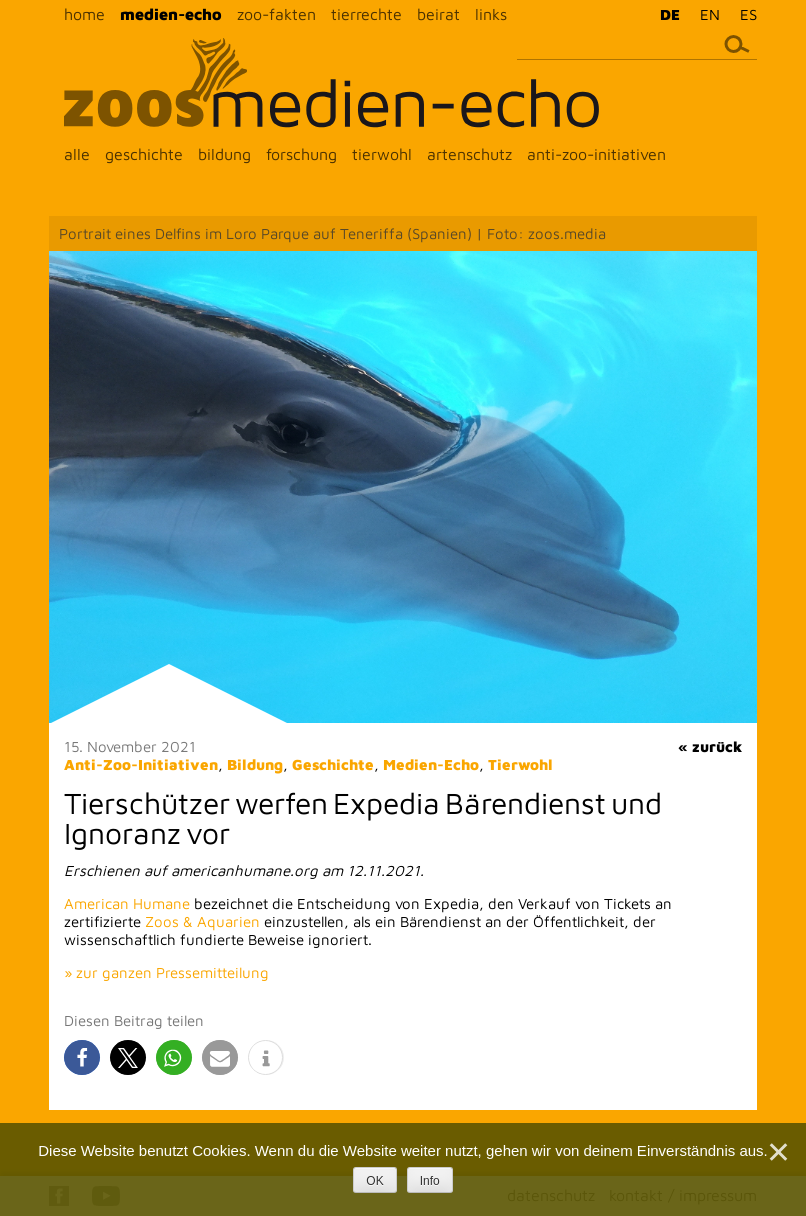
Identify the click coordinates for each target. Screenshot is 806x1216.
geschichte (144, 154)
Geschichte (333, 764)
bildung (224, 154)
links (491, 14)
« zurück (710, 746)
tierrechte (366, 14)
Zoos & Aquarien (202, 921)
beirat (438, 14)
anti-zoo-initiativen (596, 154)
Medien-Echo (431, 764)
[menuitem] (665, 14)
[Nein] (777, 1152)
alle (77, 154)
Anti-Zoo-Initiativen (141, 764)
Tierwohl (520, 764)
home (84, 14)
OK (374, 1181)
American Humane (127, 903)
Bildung (255, 764)
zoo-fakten (276, 14)
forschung (301, 154)
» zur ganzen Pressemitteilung (166, 972)
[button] (82, 1057)
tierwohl (382, 154)
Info (430, 1181)
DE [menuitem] (670, 14)
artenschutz (469, 154)
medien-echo (171, 14)
